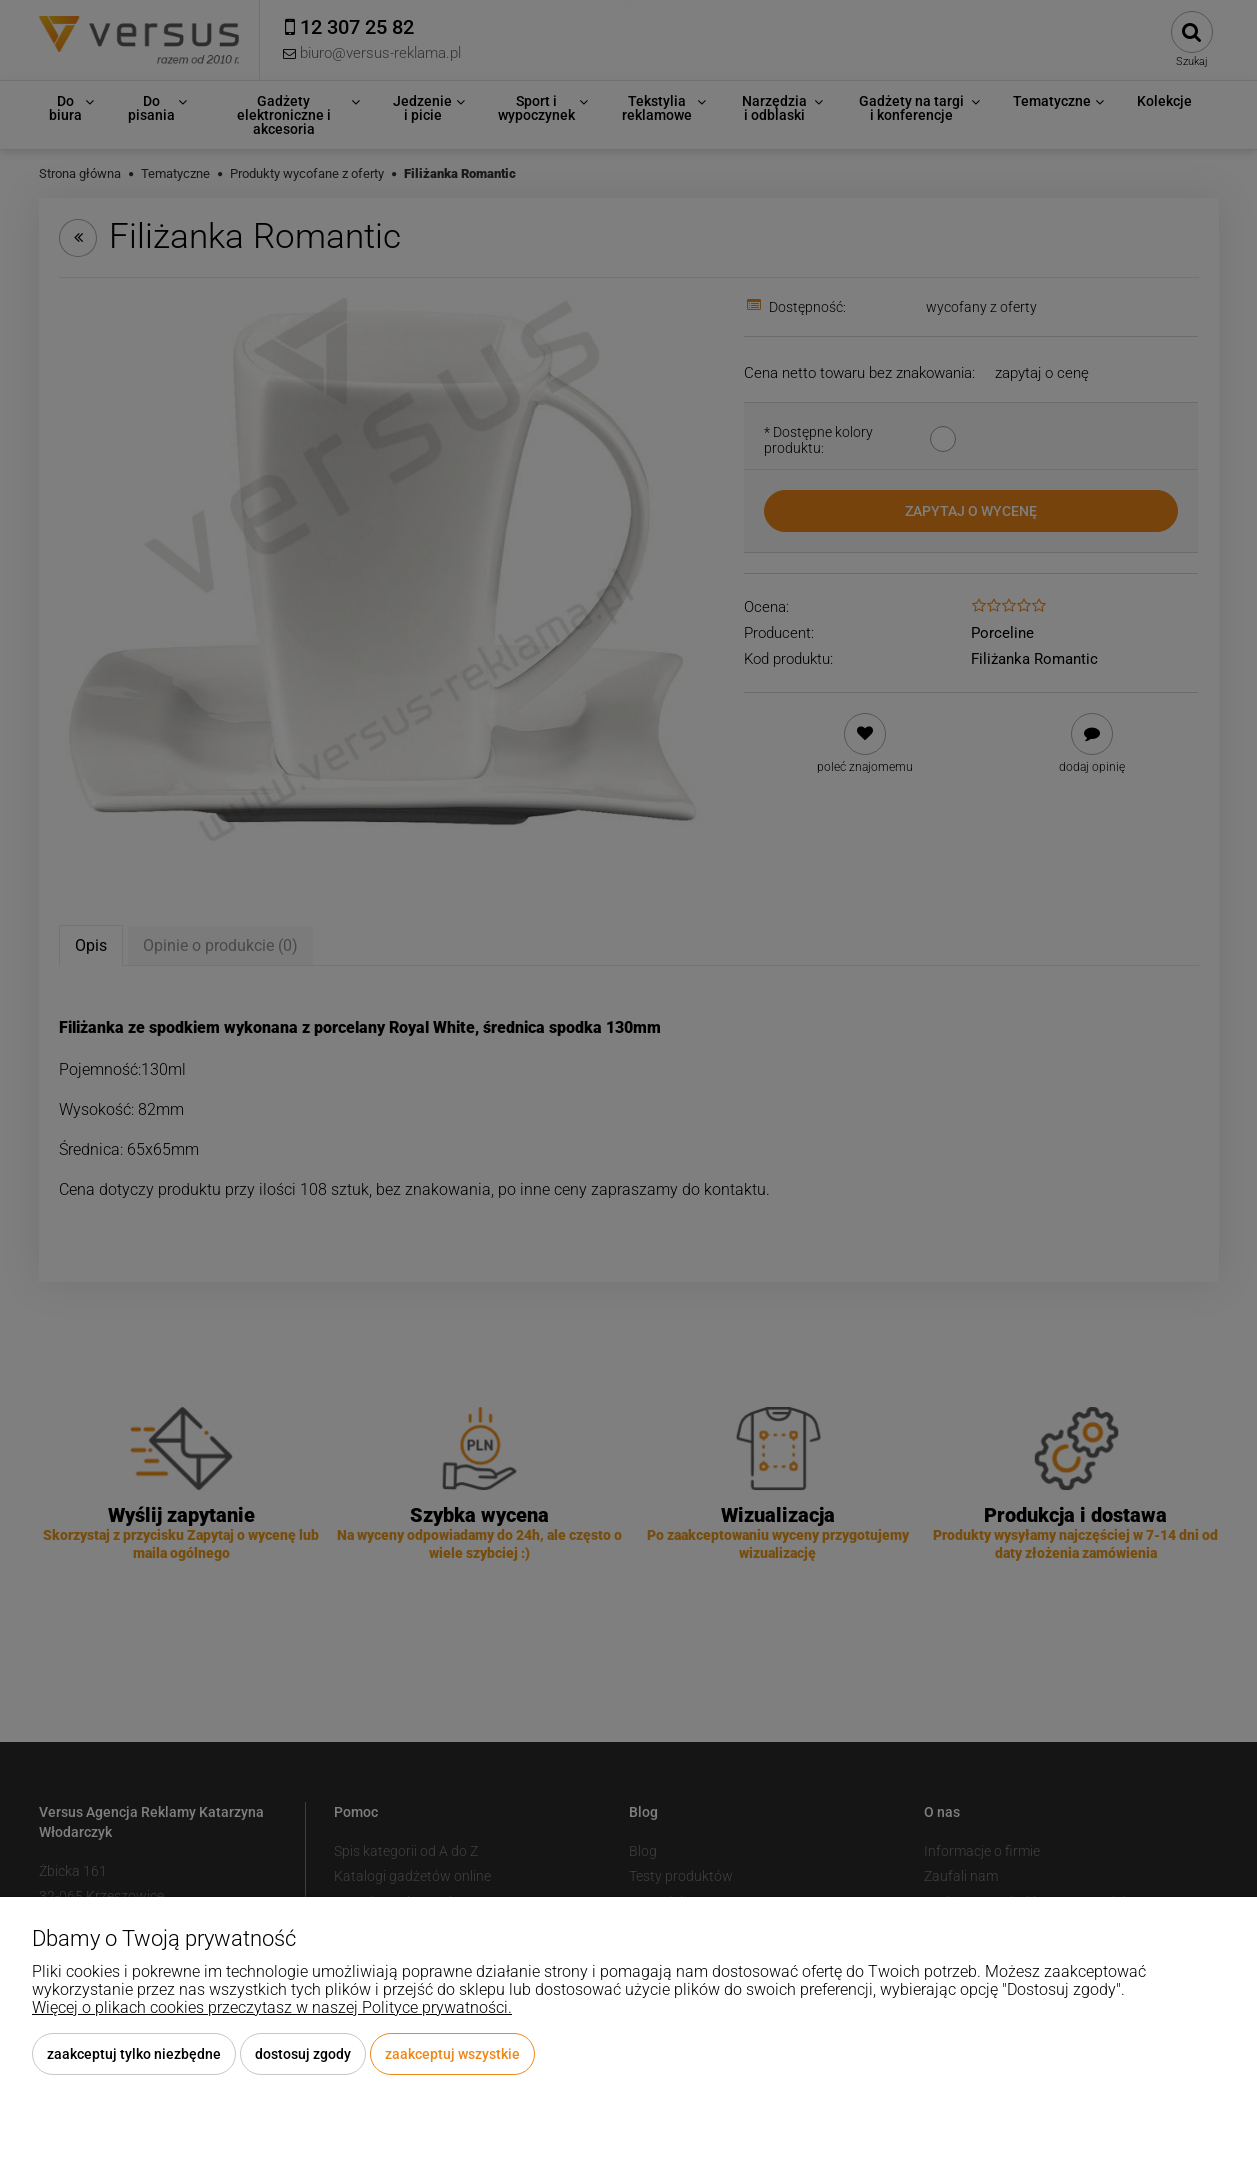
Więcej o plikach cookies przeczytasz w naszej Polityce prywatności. (272, 2007)
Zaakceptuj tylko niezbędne (134, 2054)
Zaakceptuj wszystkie (452, 2054)
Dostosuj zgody (303, 2054)
